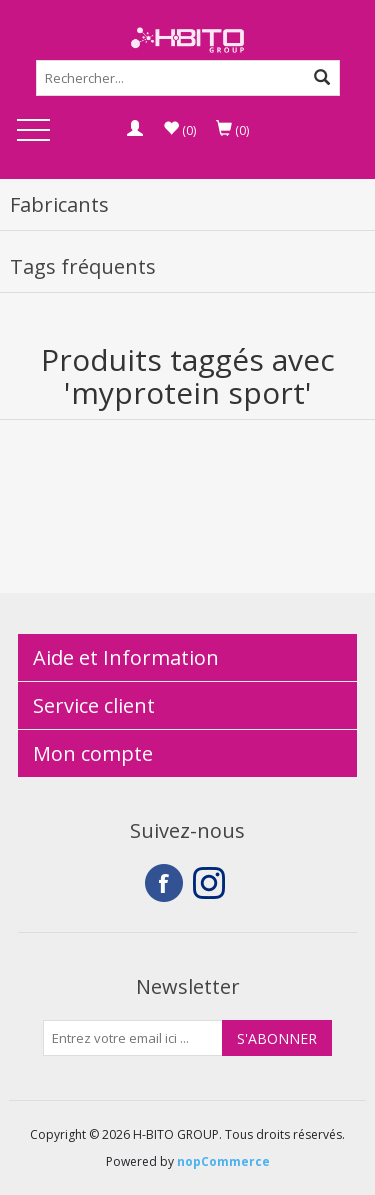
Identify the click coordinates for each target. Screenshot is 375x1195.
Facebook (164, 883)
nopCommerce (223, 1161)
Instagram (212, 883)
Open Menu (33, 131)
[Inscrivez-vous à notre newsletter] (133, 1038)
